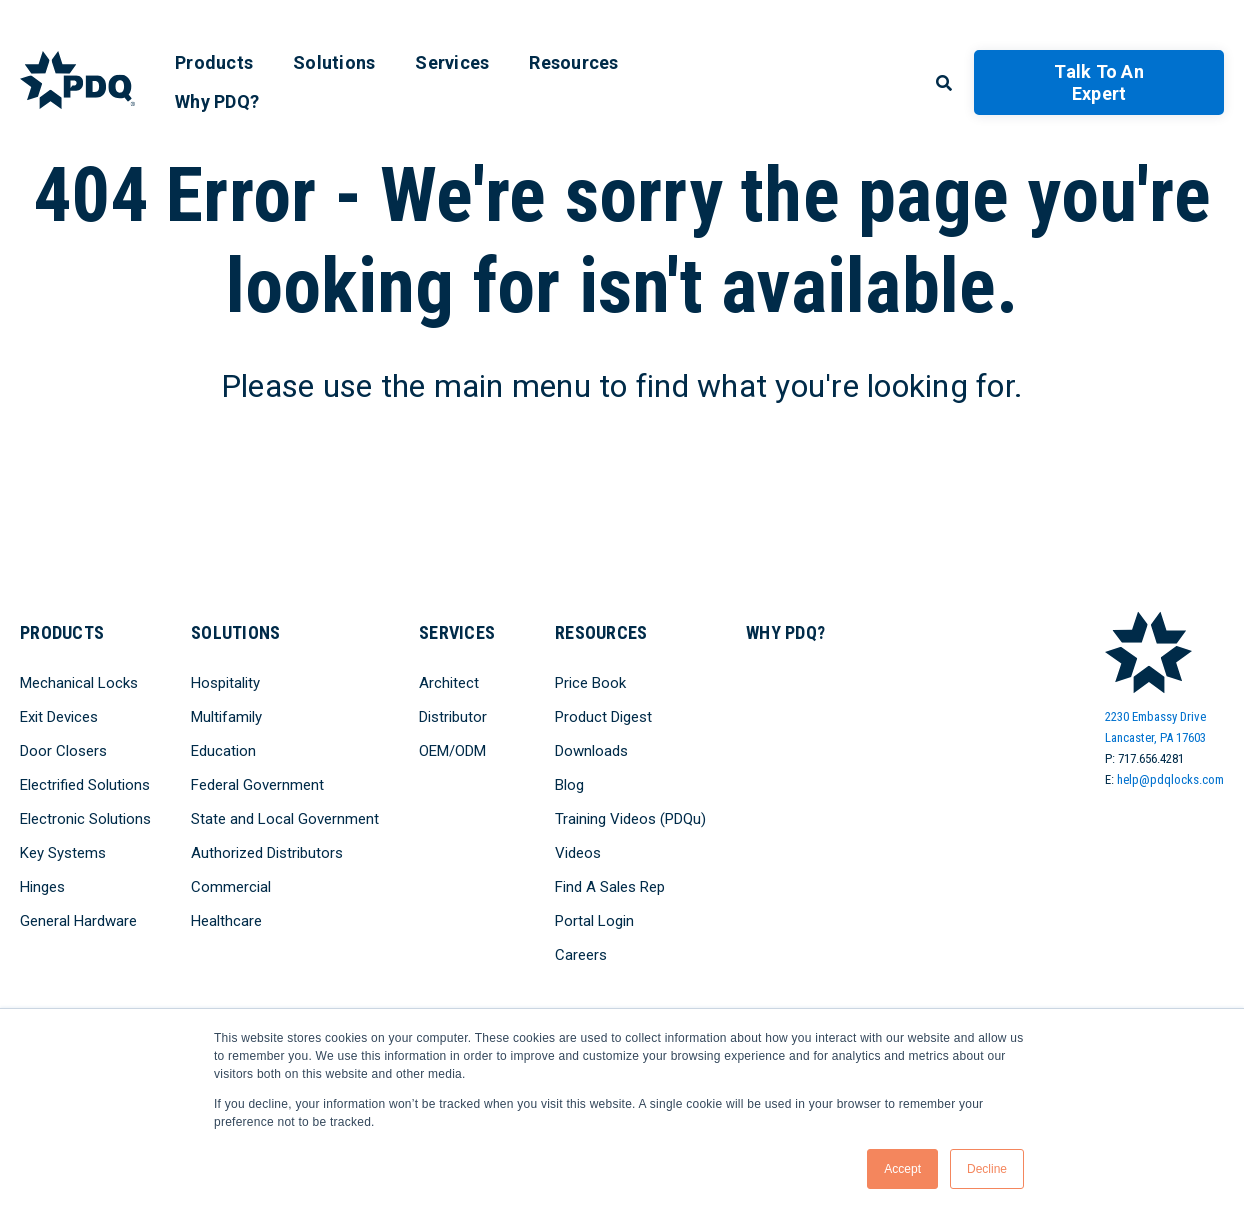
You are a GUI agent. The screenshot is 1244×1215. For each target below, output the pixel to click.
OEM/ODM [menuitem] (452, 751)
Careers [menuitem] (581, 955)
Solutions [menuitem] (334, 62)
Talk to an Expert (1099, 82)
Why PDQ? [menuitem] (217, 101)
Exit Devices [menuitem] (59, 717)
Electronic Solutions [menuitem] (85, 819)
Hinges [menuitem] (42, 887)
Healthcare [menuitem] (226, 921)
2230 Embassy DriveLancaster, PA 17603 (1155, 727)
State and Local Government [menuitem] (285, 819)
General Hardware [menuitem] (78, 921)
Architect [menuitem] (449, 683)
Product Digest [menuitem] (603, 717)
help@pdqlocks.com (1170, 779)
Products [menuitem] (214, 62)
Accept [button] (902, 1169)
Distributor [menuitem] (453, 717)
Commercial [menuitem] (231, 887)
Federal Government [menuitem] (257, 785)
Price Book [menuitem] (590, 683)
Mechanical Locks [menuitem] (79, 683)
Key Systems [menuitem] (63, 853)
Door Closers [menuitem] (63, 751)
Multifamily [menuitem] (226, 717)
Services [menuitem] (452, 62)
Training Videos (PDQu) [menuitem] (630, 819)
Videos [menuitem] (578, 853)
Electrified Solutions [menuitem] (85, 785)
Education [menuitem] (223, 751)
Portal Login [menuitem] (594, 921)
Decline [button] (987, 1169)
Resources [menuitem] (573, 62)
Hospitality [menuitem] (225, 683)
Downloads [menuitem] (591, 751)
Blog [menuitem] (569, 785)
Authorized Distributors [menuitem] (267, 853)
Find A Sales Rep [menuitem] (610, 887)
